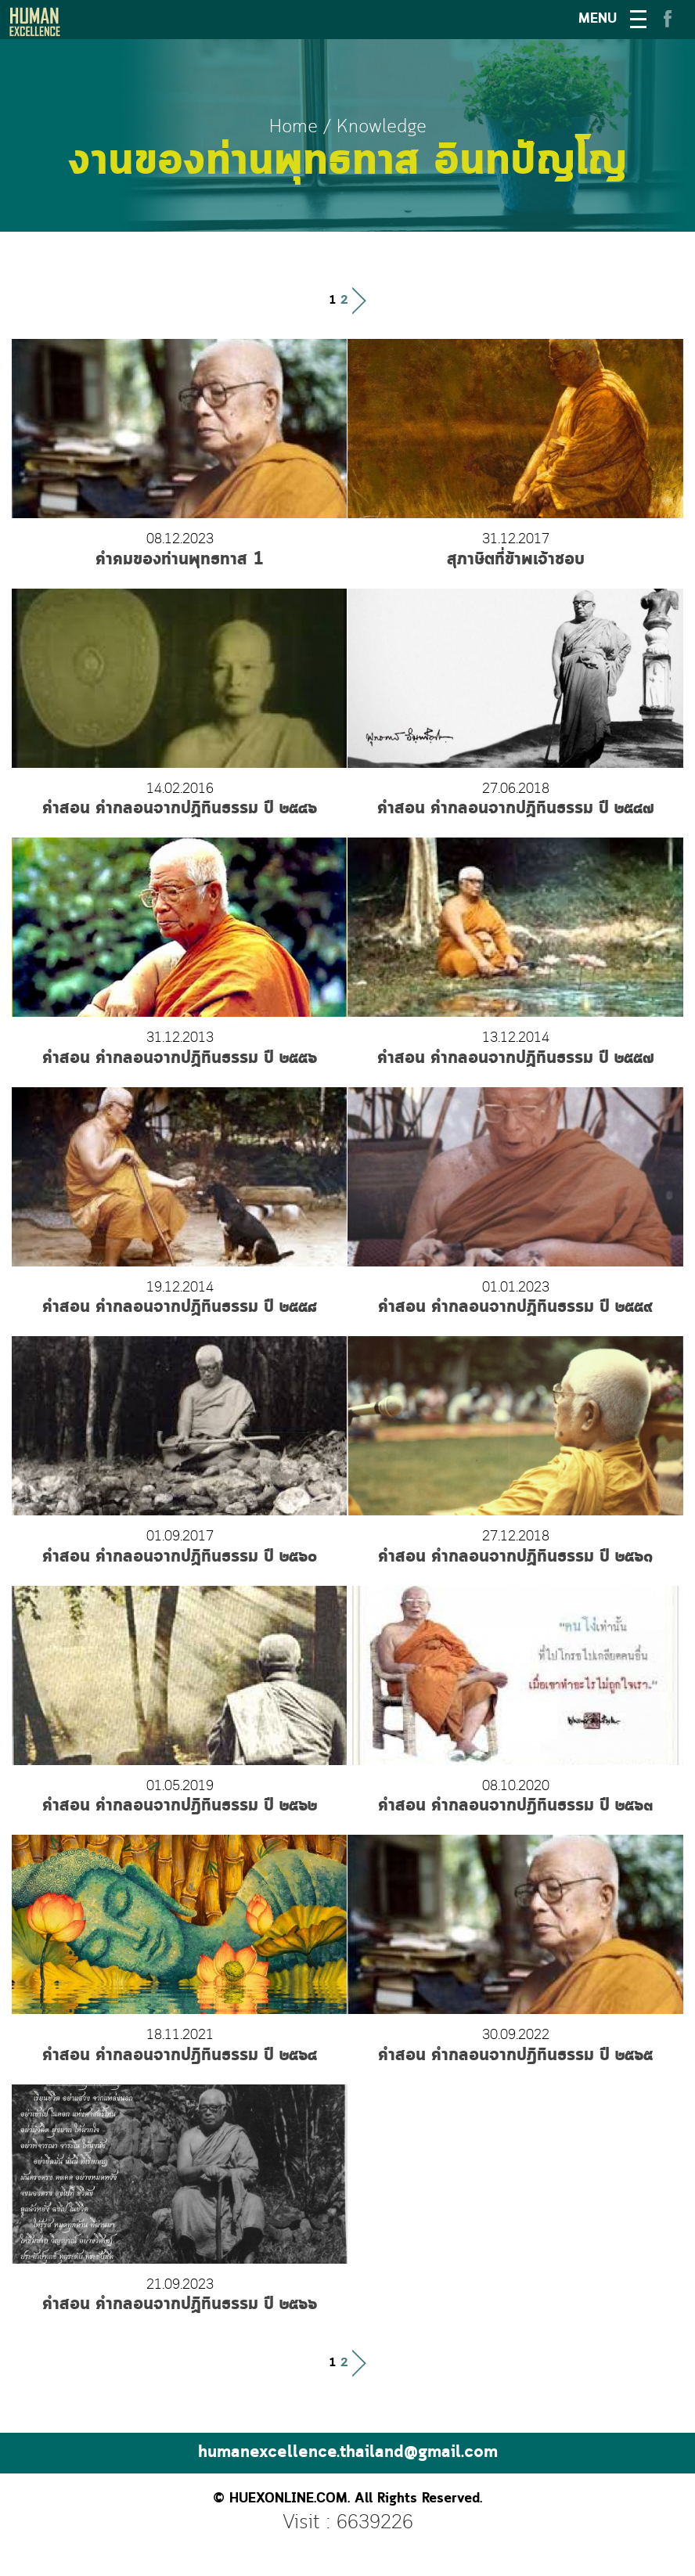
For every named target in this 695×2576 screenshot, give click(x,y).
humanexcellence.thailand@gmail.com (348, 2453)
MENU (597, 19)
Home (293, 127)
